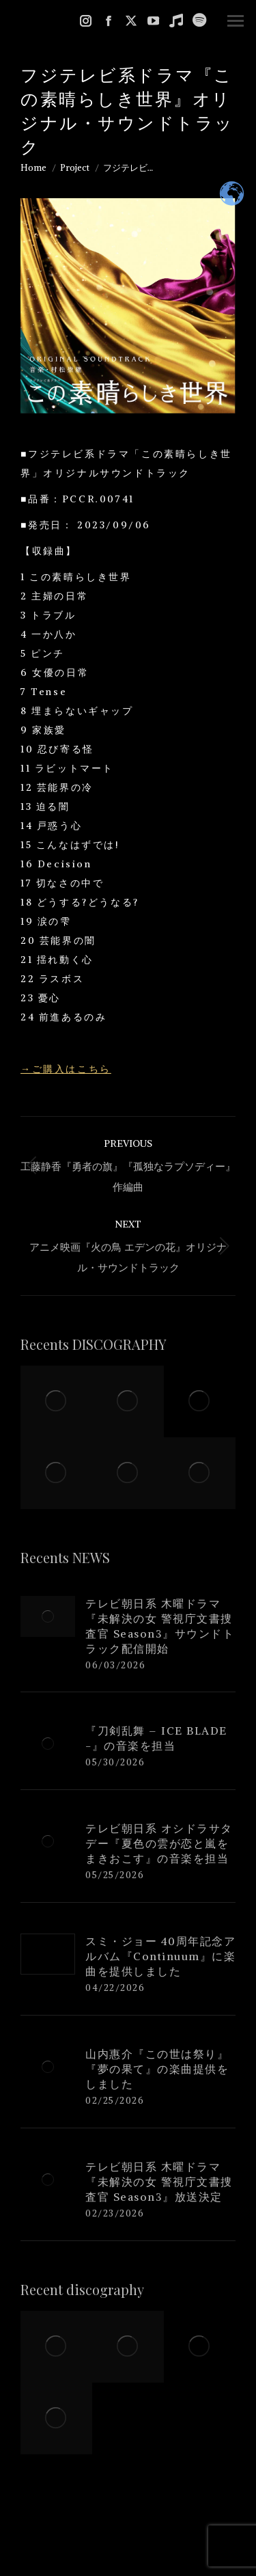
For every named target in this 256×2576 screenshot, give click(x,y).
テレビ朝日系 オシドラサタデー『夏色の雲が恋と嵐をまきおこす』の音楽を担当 (159, 1843)
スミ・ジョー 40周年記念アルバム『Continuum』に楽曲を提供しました (160, 1956)
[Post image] (47, 1616)
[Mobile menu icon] (235, 21)
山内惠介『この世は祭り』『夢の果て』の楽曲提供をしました (157, 2069)
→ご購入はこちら (65, 1069)
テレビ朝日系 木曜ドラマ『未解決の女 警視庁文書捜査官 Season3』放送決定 (159, 2182)
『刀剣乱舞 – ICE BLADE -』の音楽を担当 (156, 1738)
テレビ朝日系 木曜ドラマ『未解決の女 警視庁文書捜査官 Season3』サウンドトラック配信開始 (159, 1626)
